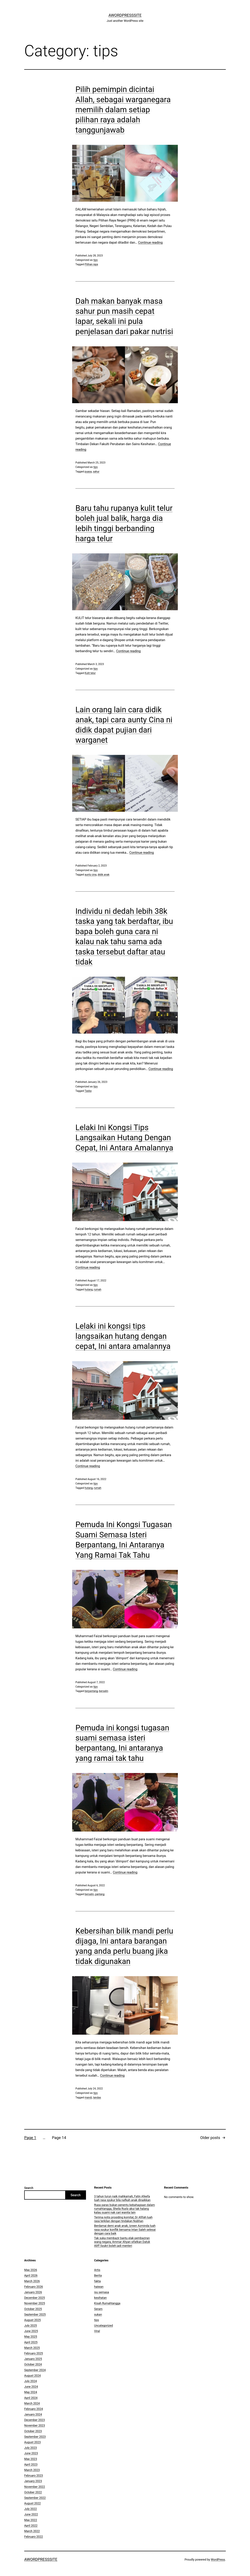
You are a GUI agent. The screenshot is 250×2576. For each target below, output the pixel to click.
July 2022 (30, 2509)
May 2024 (30, 2392)
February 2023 (33, 2475)
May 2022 (30, 2520)
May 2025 (30, 2336)
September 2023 (35, 2436)
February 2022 (33, 2536)
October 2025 (33, 2309)
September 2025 (35, 2314)
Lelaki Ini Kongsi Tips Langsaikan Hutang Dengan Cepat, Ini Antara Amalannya (124, 1137)
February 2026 (33, 2286)
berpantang (91, 1691)
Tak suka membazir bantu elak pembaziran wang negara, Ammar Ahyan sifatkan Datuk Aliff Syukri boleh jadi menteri (122, 2241)
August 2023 (32, 2442)
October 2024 (33, 2364)
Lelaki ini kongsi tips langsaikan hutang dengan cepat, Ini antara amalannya (123, 1336)
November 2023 (34, 2425)
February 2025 (33, 2353)
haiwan (98, 2286)
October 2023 (33, 2431)
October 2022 (33, 2492)
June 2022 (31, 2514)
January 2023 (33, 2481)
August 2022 (32, 2503)
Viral (97, 2331)
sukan (98, 2314)
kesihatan (100, 2297)
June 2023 (31, 2453)
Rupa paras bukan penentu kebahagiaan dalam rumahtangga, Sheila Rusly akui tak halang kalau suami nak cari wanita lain (124, 2208)
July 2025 (30, 2325)
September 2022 (35, 2497)
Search (28, 2188)
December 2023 (34, 2420)
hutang (89, 1289)
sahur (96, 471)
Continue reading (150, 242)
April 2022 (31, 2525)
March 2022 (32, 2531)
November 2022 (34, 2486)
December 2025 (34, 2297)
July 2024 (30, 2381)
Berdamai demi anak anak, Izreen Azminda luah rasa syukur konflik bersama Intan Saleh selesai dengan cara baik (125, 2229)
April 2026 (31, 2275)
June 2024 (31, 2386)
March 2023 (32, 2470)
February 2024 (33, 2409)
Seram (98, 2309)
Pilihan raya (91, 264)
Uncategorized (103, 2325)
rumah (97, 1289)
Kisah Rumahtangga (107, 2303)
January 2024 (33, 2414)
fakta (97, 2281)
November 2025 (34, 2303)
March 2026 (32, 2281)
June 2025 (31, 2331)
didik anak (103, 874)
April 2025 (31, 2342)
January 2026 (33, 2292)
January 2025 (33, 2359)
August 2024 (32, 2375)
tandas (97, 2097)
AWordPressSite (125, 15)
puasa (88, 471)
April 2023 (31, 2464)
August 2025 (32, 2320)
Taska (88, 1090)
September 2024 (35, 2370)
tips (95, 259)
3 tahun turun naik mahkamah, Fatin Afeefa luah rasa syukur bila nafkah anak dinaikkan (122, 2198)
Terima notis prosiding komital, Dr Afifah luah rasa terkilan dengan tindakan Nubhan (123, 2219)
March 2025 (32, 2347)
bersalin (103, 1691)
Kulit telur (90, 673)
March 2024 (32, 2403)
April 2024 (31, 2398)
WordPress (218, 2559)
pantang (99, 1894)
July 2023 (30, 2447)
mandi (88, 2097)
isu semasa (101, 2292)
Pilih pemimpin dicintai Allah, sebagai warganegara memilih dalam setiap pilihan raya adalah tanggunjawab (123, 110)
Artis (97, 2270)
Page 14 (59, 2137)
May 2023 (30, 2459)
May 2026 (30, 2270)
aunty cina (91, 874)
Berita (98, 2275)
